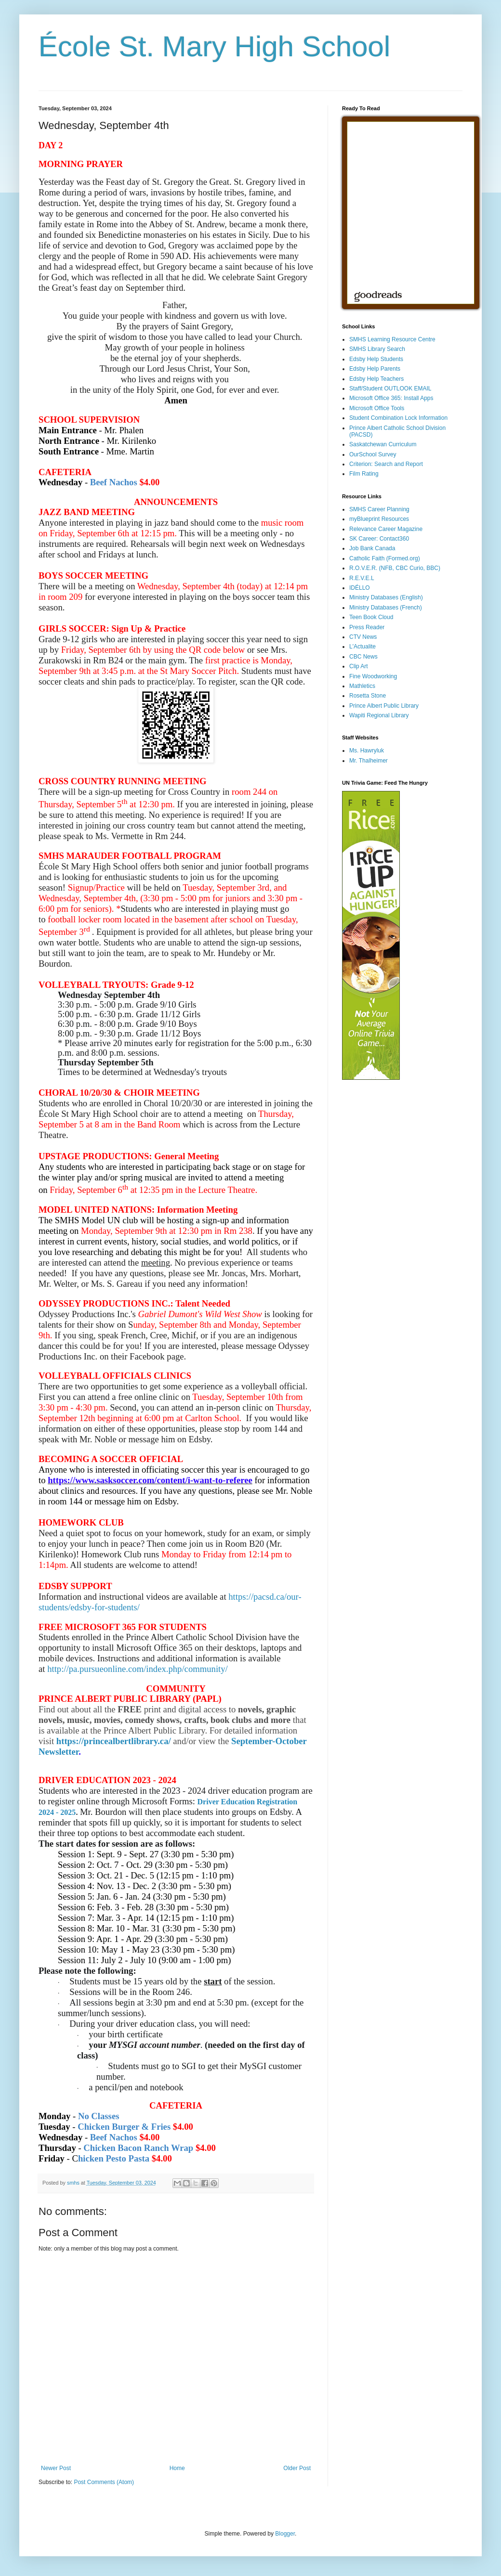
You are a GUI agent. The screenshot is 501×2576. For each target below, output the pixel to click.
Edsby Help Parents (374, 368)
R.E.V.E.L (361, 578)
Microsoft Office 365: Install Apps (391, 398)
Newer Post (56, 2468)
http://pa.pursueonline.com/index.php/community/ (137, 1669)
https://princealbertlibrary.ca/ (113, 1741)
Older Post (297, 2468)
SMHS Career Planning (379, 509)
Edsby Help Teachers (376, 378)
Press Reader (366, 627)
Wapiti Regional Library (379, 715)
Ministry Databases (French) (385, 607)
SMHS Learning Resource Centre (392, 339)
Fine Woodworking (373, 676)
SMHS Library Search (377, 349)
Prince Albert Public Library (384, 705)
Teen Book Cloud (371, 617)
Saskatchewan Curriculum (382, 444)
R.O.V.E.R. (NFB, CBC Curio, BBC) (394, 568)
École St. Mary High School (214, 46)
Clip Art (358, 666)
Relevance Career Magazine (385, 529)
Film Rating (364, 473)
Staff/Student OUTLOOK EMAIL (390, 388)
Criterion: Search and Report (386, 464)
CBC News (363, 656)
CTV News (363, 637)
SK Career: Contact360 (379, 538)
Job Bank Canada (372, 548)
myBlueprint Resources (379, 519)
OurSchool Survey (372, 454)
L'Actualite (362, 646)
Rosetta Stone (367, 695)
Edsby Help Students (376, 359)
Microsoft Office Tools (376, 408)
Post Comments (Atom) (104, 2482)
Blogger (285, 2533)
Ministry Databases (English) (386, 597)
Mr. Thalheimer (368, 760)
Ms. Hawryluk (366, 750)
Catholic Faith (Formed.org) (384, 558)
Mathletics (362, 686)
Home (177, 2468)
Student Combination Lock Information (398, 417)
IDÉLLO (359, 587)
